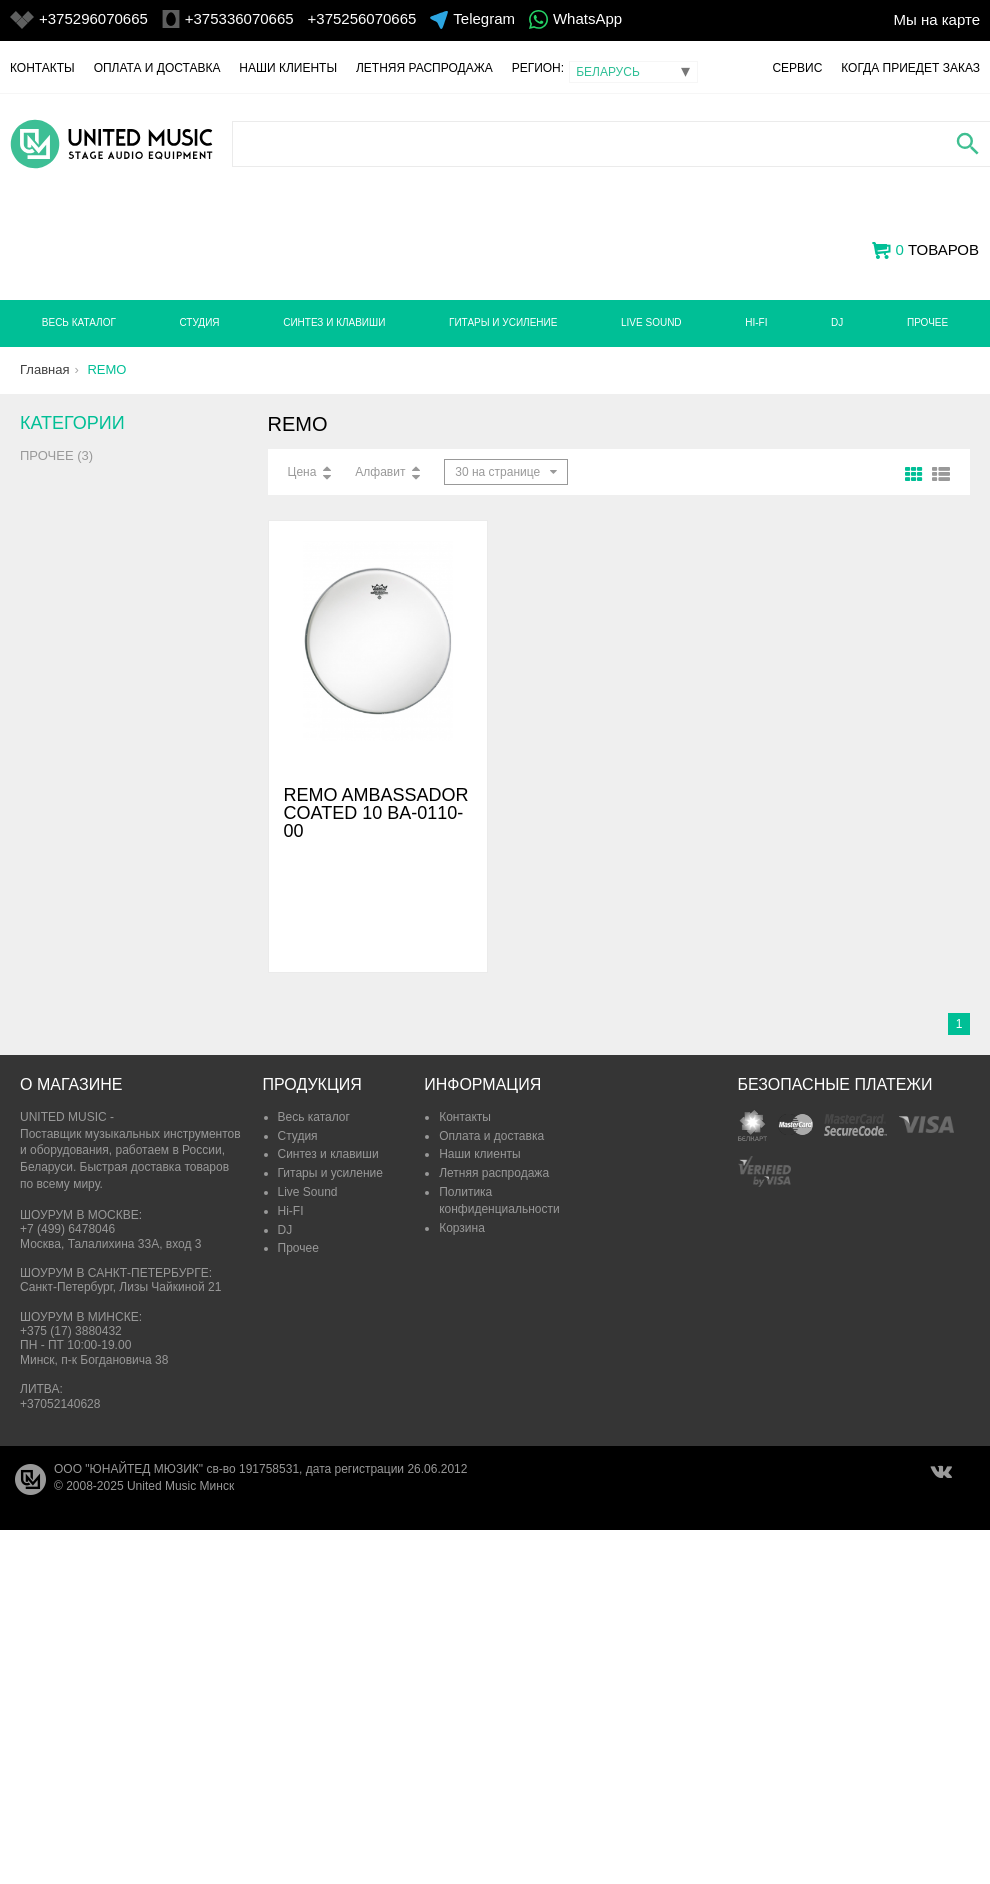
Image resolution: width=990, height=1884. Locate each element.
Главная (44, 369)
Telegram (484, 18)
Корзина (462, 1228)
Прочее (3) (56, 455)
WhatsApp (587, 18)
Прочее (927, 322)
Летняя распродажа (424, 68)
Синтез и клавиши (334, 322)
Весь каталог (79, 322)
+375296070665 (93, 18)
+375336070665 (239, 18)
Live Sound (651, 322)
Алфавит (380, 472)
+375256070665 (362, 18)
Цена (302, 472)
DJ (837, 322)
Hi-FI (756, 322)
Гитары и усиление (503, 322)
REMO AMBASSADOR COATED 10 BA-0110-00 (376, 813)
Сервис (797, 68)
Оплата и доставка (157, 68)
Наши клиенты (288, 68)
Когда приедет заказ (910, 68)
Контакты (42, 68)
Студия (199, 322)
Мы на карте (936, 19)
